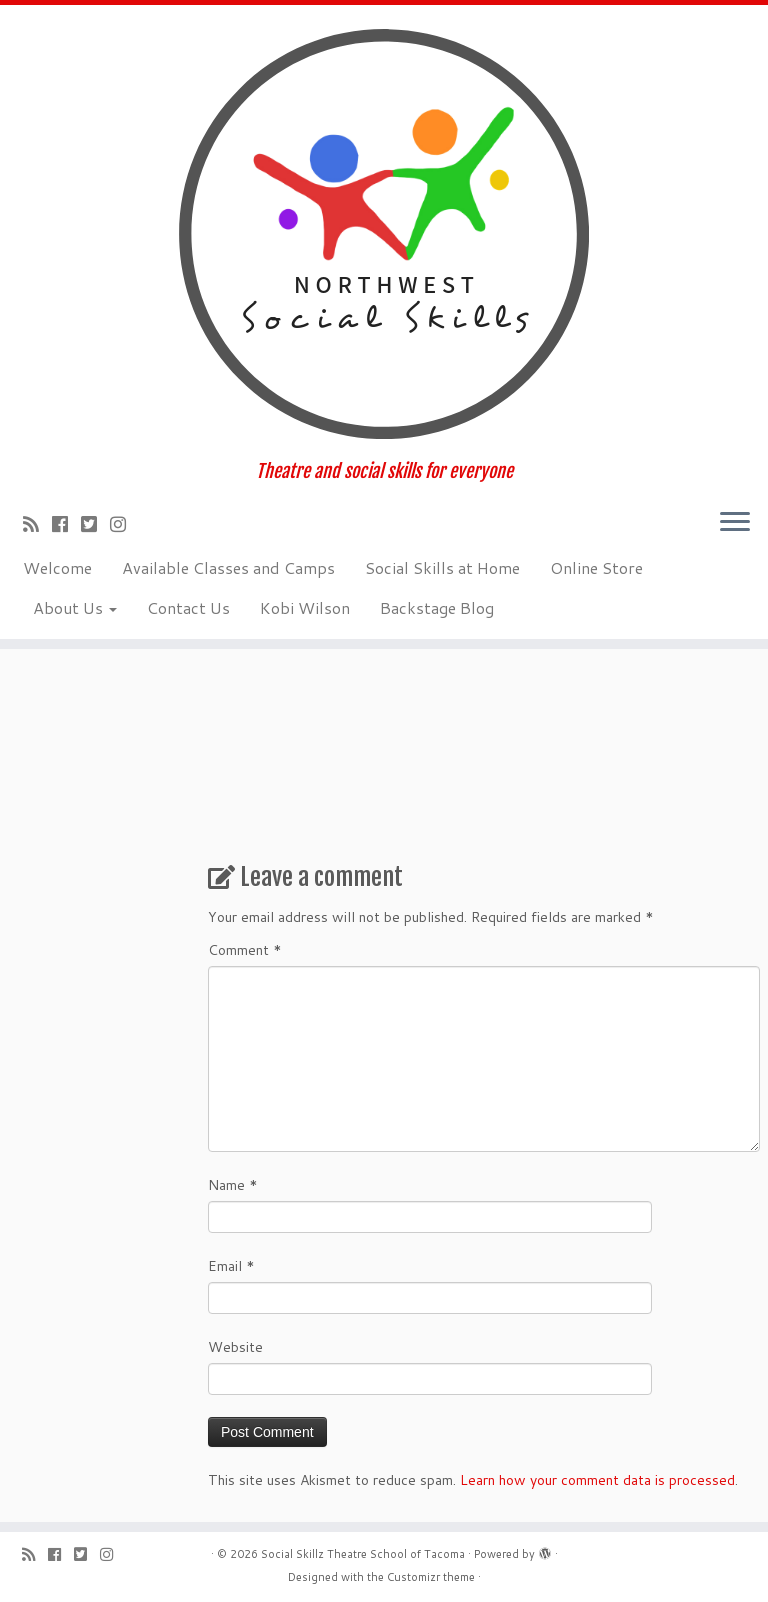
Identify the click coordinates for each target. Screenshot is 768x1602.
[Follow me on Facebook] (66, 524)
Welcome (57, 567)
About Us (75, 607)
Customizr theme (431, 1577)
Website (235, 1347)
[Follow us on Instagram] (124, 524)
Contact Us (188, 607)
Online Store (596, 567)
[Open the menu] (735, 523)
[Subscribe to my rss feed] (37, 524)
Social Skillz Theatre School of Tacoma (363, 1554)
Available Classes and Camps (228, 567)
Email (231, 1266)
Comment (245, 950)
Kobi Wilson (305, 607)
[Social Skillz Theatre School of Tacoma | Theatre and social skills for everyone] (384, 233)
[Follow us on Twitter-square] (95, 524)
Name (233, 1185)
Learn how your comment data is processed (597, 1480)
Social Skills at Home (442, 567)
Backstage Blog (437, 607)
